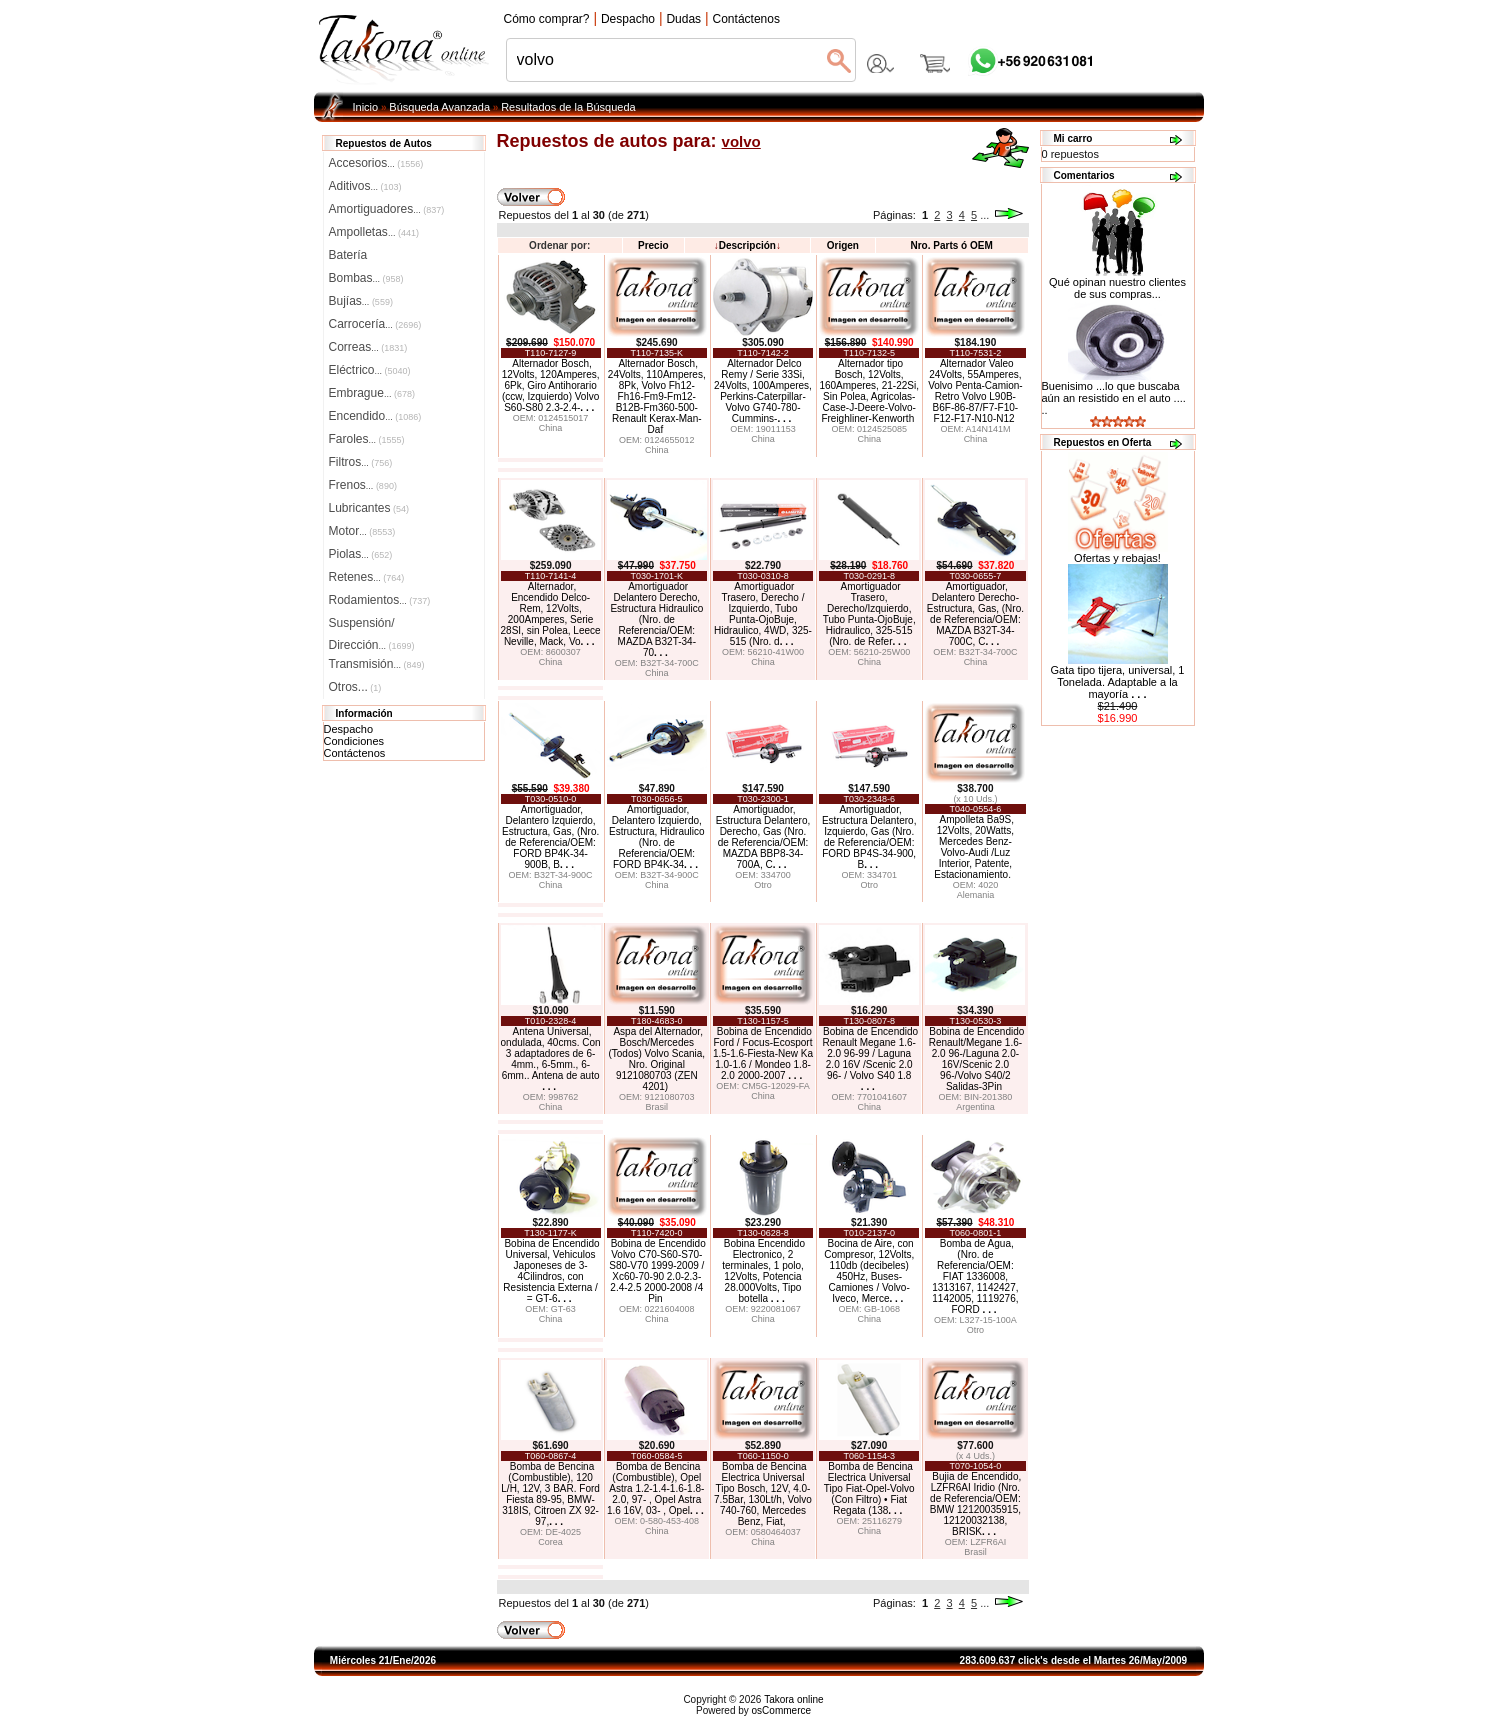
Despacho (349, 729)
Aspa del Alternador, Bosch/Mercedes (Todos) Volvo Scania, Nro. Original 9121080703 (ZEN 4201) (656, 1059)
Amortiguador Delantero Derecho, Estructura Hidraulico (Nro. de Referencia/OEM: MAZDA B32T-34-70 (656, 619)
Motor (362, 531)
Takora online (793, 1699)
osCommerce (781, 1710)
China (551, 428)
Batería (348, 255)
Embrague (372, 393)
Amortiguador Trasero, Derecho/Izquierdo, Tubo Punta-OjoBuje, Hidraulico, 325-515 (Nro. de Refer (869, 614)
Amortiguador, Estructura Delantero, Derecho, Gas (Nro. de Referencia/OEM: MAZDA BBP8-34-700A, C (763, 837)
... (984, 215)
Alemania (976, 895)
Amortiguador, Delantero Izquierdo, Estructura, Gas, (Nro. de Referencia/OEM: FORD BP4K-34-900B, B (550, 837)
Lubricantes (369, 508)
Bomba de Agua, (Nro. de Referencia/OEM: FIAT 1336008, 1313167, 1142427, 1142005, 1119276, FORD (975, 1276)
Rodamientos (380, 600)
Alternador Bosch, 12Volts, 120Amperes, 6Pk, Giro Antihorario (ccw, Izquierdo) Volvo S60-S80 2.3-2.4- (551, 385)
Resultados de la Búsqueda (568, 107)
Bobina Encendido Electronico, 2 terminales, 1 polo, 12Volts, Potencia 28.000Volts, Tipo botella (763, 1271)
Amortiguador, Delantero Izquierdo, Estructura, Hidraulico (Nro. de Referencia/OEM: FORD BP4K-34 (657, 837)
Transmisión (377, 664)
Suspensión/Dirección (372, 625)
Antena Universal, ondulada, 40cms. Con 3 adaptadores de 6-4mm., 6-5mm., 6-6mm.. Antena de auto (551, 1059)
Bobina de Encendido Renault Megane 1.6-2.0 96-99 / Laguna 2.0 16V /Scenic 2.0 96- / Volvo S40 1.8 (870, 1059)
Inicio (366, 107)
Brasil (657, 1107)
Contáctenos (355, 753)
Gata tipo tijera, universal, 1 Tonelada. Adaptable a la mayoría (1118, 682)
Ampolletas (374, 232)
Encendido (375, 416)
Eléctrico (370, 370)
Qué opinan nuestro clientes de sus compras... (1117, 283)
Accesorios (376, 163)
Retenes (367, 577)
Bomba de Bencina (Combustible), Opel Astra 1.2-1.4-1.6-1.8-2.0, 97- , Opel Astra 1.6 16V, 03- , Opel (655, 1488)
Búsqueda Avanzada (439, 107)
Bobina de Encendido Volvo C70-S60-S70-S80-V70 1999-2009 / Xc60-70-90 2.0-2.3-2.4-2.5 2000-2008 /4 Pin (657, 1271)
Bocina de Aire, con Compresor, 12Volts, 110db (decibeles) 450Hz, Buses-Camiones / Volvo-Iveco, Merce (869, 1271)
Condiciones (354, 741)
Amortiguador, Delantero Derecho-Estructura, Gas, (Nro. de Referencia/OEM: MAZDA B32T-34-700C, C (975, 614)
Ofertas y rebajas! (1117, 558)
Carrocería (375, 324)
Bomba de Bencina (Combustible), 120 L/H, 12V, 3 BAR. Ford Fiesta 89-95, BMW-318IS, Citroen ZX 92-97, (550, 1494)
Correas (368, 347)
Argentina (975, 1107)
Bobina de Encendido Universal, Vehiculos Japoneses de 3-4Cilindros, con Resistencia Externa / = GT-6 (551, 1271)
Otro (763, 885)
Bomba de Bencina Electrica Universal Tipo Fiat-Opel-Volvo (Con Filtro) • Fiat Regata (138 (869, 1488)
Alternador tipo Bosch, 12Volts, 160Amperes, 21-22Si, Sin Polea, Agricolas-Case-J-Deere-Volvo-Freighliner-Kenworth (869, 391)
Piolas (361, 554)
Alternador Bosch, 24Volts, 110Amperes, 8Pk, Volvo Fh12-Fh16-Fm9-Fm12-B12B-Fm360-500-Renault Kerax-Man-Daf (657, 396)
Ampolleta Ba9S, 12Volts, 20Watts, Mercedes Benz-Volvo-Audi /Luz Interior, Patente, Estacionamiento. (974, 847)
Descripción (747, 245)
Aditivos (365, 186)
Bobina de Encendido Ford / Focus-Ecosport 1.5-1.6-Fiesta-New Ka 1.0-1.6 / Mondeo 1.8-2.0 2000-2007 (763, 1053)
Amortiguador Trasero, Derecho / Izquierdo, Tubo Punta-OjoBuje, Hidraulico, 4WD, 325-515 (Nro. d (763, 614)
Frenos (363, 485)
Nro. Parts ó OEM (951, 245)
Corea (550, 1542)
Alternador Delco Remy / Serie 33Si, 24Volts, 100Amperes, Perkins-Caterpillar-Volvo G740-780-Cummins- (763, 391)
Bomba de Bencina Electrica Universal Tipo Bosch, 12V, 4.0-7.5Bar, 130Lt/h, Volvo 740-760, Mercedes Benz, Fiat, (763, 1494)
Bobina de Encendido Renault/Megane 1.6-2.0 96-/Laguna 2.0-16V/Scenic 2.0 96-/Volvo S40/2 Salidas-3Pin (977, 1059)
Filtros (361, 462)
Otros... (355, 687)
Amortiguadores (387, 209)
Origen (843, 245)
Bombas (366, 278)
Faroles (367, 439)
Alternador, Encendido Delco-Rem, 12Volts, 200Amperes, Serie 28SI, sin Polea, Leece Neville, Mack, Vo (551, 614)
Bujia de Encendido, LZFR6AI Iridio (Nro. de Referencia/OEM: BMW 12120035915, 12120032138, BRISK (975, 1504)
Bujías (361, 301)
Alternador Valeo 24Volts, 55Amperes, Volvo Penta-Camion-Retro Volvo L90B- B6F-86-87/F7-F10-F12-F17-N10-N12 (975, 391)
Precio (653, 245)
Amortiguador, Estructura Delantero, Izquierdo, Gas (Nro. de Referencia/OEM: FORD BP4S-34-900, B (869, 837)
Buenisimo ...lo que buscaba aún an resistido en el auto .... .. (1114, 398)
